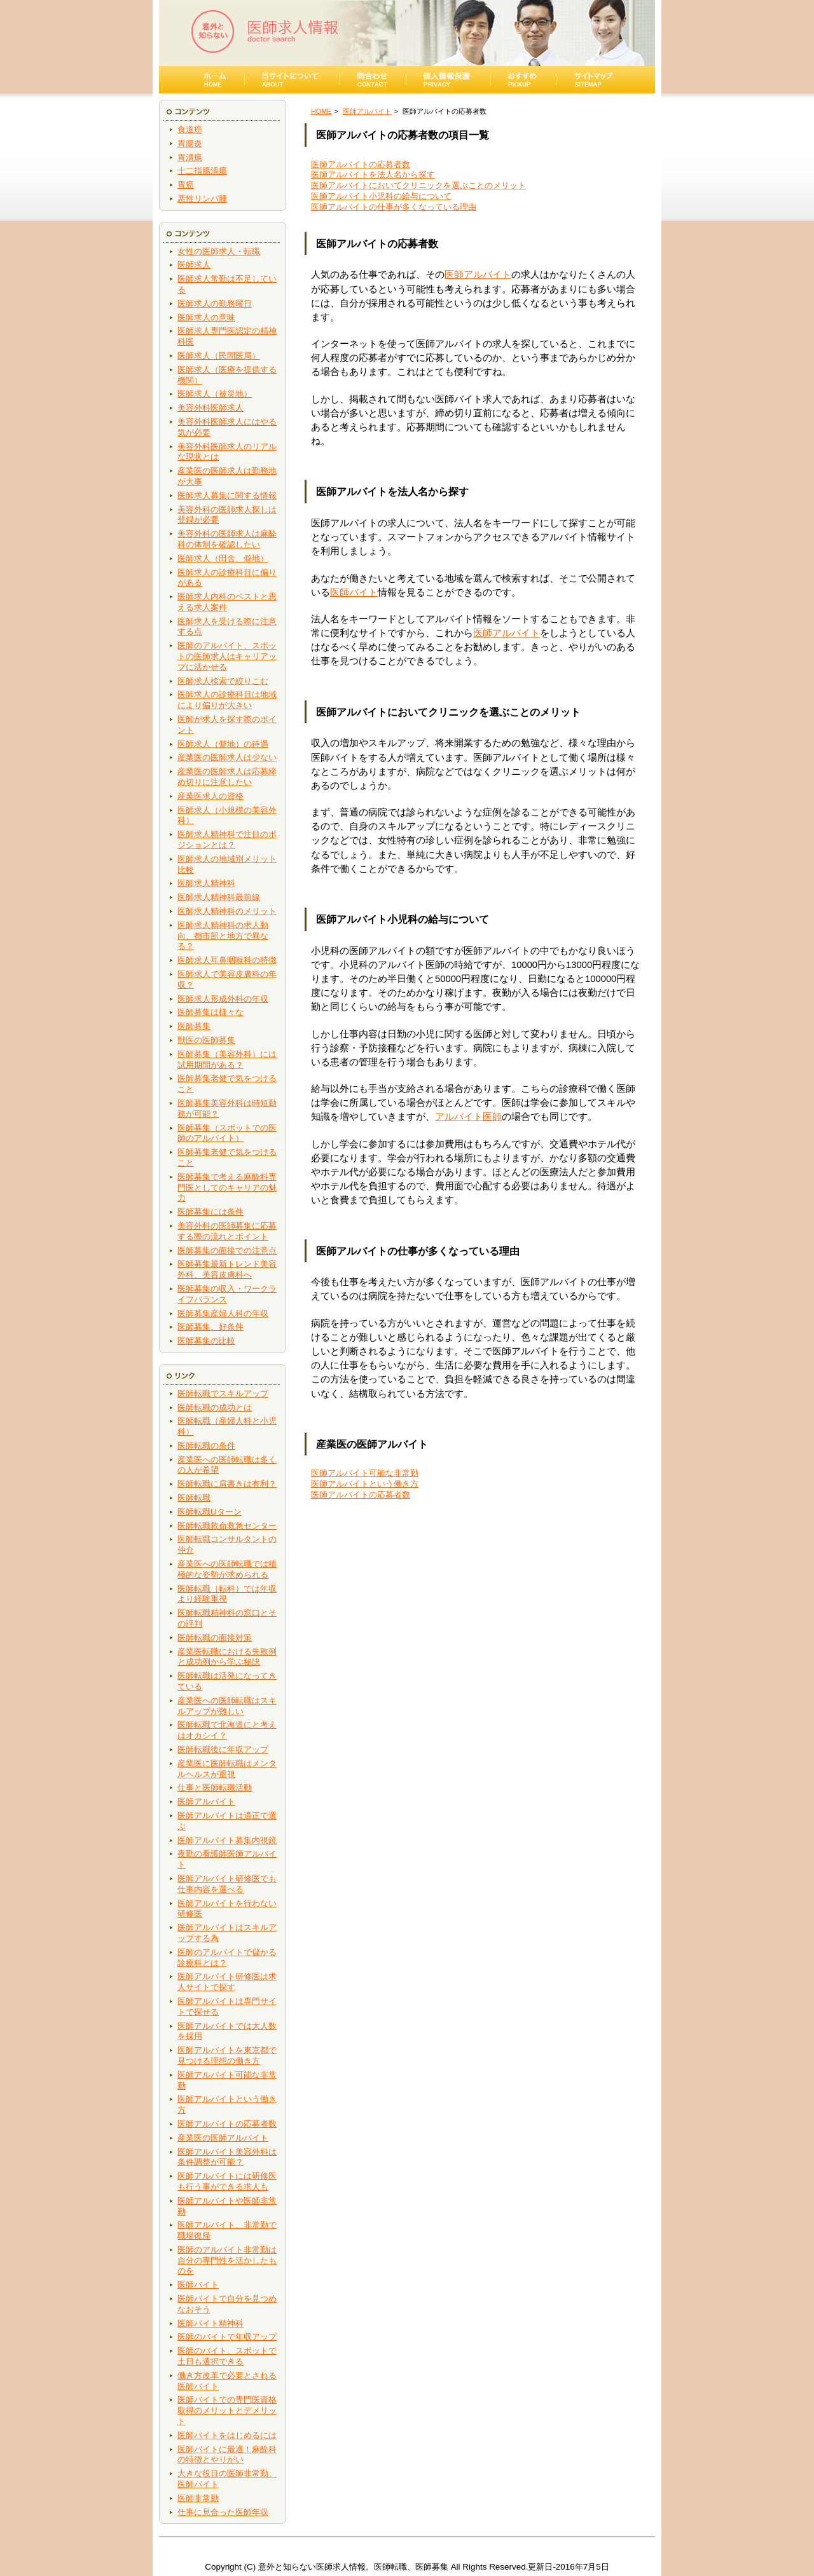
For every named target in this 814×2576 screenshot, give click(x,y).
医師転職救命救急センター (227, 1525)
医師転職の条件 (206, 1445)
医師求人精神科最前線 (218, 897)
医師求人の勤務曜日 (214, 303)
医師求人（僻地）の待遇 (222, 744)
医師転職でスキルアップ (222, 1393)
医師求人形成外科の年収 (222, 999)
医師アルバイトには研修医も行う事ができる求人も (227, 2181)
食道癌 (189, 129)
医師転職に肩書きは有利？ (227, 1484)
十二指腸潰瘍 (202, 170)
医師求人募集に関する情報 (227, 495)
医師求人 (193, 264)
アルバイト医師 (468, 1117)
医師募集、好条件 (210, 1327)
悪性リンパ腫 (202, 198)
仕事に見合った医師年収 (222, 2512)
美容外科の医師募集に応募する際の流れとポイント (227, 1231)
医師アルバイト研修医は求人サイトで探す (227, 1982)
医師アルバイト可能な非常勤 (364, 1473)
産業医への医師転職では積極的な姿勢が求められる (227, 1569)
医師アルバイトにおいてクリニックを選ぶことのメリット (418, 185)
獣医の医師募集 (206, 1040)
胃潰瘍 (189, 157)
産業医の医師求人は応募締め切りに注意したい (227, 777)
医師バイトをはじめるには (227, 2435)
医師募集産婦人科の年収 (222, 1313)
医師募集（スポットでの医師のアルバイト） (227, 1133)
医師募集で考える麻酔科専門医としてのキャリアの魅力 (227, 1187)
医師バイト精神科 (210, 2323)
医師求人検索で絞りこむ (222, 681)
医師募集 (193, 1026)
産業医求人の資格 (210, 796)
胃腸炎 (189, 143)
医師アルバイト (206, 1801)
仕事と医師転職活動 (214, 1787)
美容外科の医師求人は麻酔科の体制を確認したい (227, 539)
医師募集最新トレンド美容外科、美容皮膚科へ (227, 1269)
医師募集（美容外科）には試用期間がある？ (227, 1059)
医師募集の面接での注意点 (227, 1250)
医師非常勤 (198, 2498)
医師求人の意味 (206, 317)
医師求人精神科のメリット (227, 911)
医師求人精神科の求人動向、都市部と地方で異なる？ (222, 935)
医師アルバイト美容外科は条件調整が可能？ (227, 2157)
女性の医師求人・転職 (218, 251)
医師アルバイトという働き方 (364, 1484)
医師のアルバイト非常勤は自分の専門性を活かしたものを (227, 2260)
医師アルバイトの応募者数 (227, 2124)
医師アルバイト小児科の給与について (381, 196)
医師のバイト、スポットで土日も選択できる (227, 2356)
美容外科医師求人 (210, 407)
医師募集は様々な (210, 1012)
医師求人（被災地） (214, 394)
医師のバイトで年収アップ (227, 2336)
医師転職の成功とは (214, 1407)
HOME (321, 111)
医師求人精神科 (206, 883)
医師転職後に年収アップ (222, 1749)
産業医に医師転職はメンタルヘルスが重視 (227, 1769)
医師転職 (193, 1498)
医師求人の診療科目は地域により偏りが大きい (227, 700)
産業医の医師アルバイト (222, 2138)
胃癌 (185, 184)
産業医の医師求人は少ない (227, 757)
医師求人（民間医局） (218, 355)
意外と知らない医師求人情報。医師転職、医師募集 (353, 2567)
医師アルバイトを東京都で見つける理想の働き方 (227, 2055)
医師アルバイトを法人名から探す (373, 174)
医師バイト (198, 2284)
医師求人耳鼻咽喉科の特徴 (227, 960)
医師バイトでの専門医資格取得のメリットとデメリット (227, 2410)
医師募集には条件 (210, 1211)
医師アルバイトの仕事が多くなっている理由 (393, 207)
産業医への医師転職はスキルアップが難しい (227, 1706)
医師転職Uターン (209, 1511)
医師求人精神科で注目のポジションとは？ (227, 839)
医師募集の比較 (206, 1341)
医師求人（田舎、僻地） (222, 558)
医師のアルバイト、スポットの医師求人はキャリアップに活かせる (227, 656)
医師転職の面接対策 (214, 1637)
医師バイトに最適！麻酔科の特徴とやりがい (227, 2454)
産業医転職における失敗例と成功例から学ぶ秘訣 (227, 1657)
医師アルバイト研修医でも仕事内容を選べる (227, 1884)
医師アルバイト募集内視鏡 (227, 1840)
